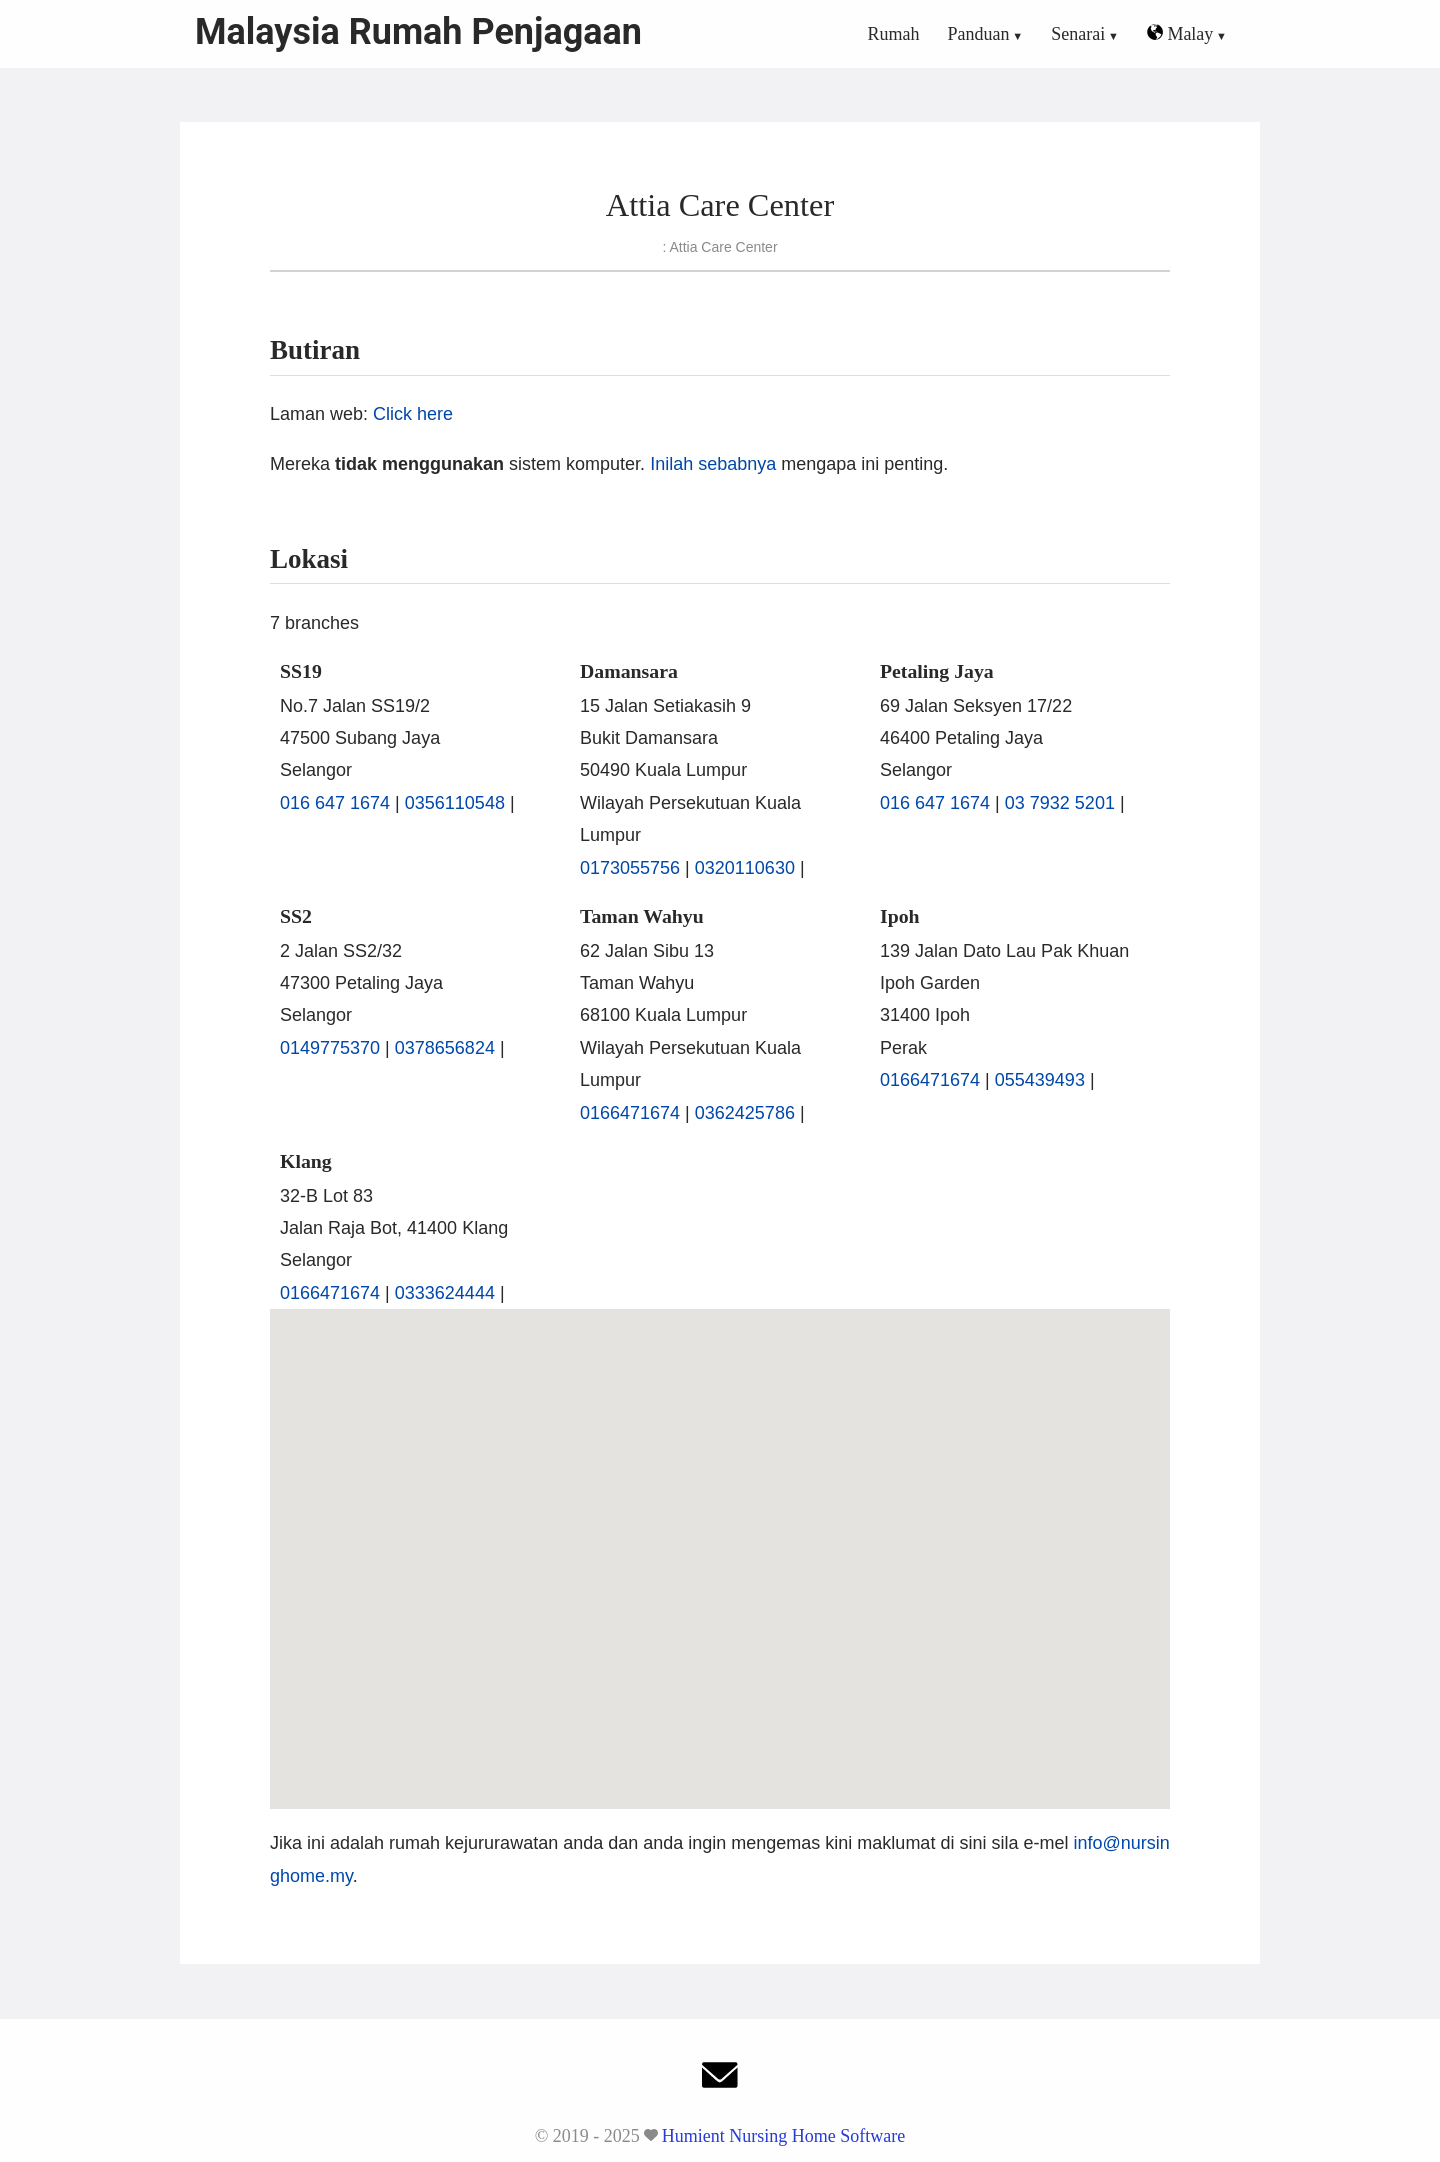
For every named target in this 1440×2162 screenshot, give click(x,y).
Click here (413, 414)
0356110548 (455, 803)
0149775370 (330, 1048)
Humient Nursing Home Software (783, 2136)
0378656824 (445, 1048)
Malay (1180, 34)
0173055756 (630, 868)
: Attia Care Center (719, 247)
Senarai (1078, 34)
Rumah (894, 34)
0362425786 (745, 1113)
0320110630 (745, 868)
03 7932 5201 (1060, 803)
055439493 (1040, 1080)
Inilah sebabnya (713, 464)
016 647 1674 (335, 803)
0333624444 (445, 1293)
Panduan (979, 34)
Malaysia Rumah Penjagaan (418, 32)
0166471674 (630, 1113)
